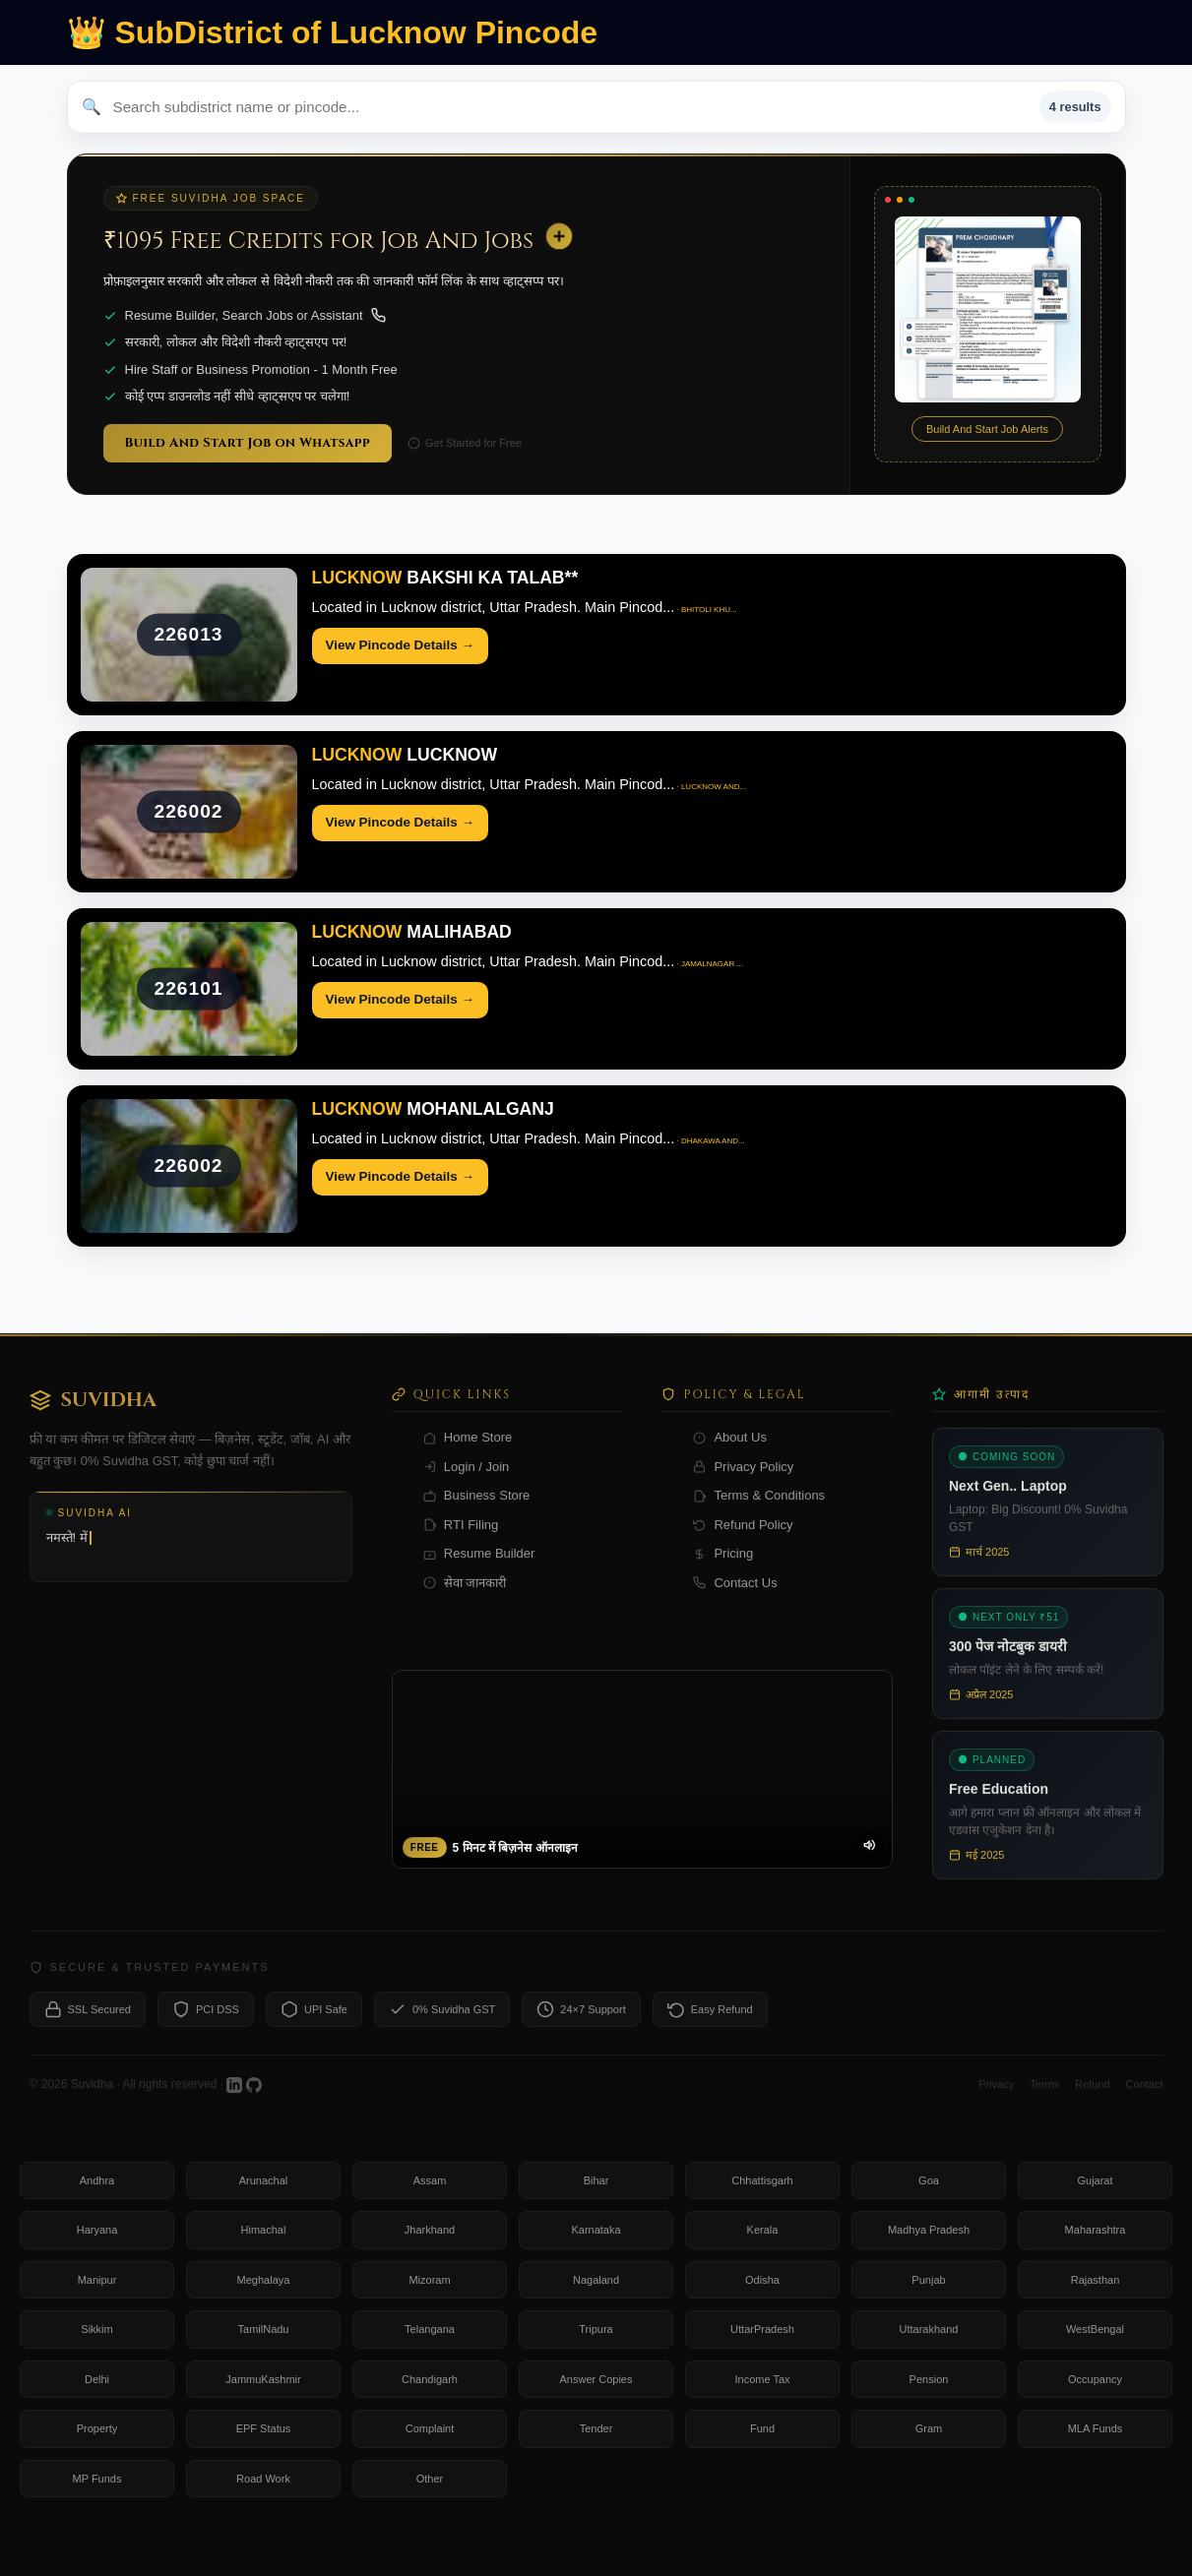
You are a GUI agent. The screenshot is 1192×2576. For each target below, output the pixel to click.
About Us (729, 1452)
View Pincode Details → (400, 645)
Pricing (723, 1569)
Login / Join (466, 1481)
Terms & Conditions (759, 1510)
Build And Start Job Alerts (987, 429)
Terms (1044, 2099)
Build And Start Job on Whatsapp (248, 443)
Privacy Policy (743, 1481)
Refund (1092, 2099)
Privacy (996, 2099)
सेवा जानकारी (465, 1597)
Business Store (476, 1510)
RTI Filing (460, 1539)
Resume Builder (479, 1569)
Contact (1144, 2099)
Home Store (467, 1452)
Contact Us (735, 1597)
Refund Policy (742, 1539)
